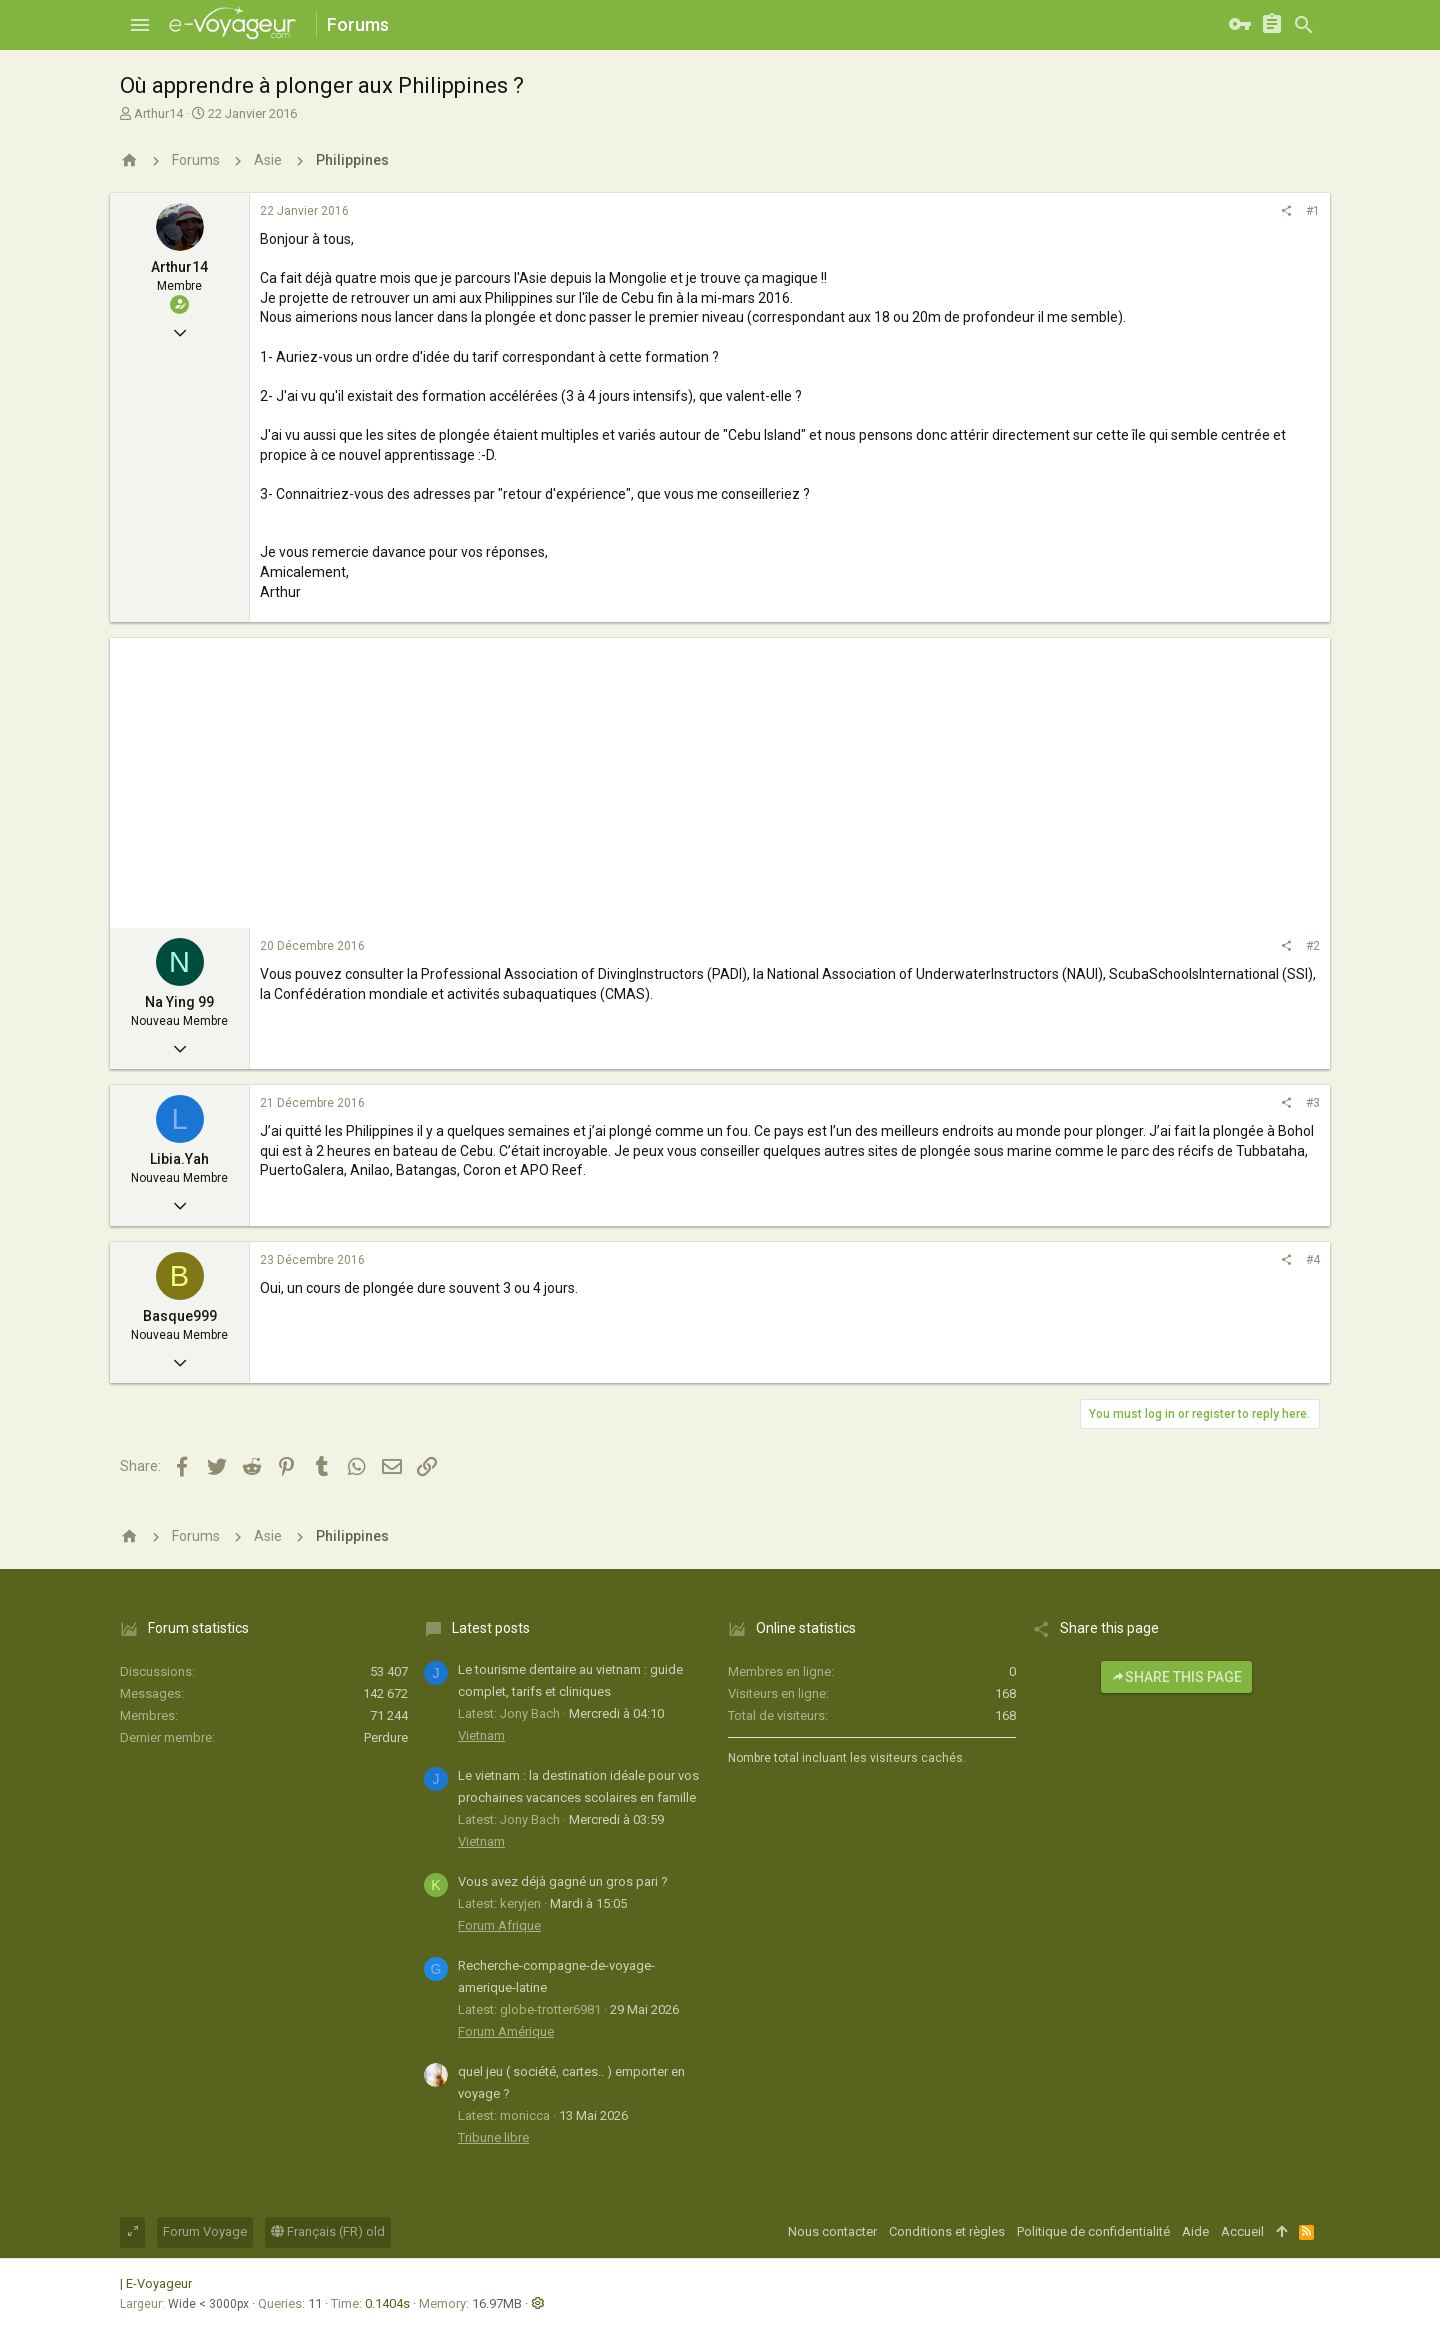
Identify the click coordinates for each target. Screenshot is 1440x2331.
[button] (140, 25)
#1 (1313, 211)
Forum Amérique (506, 2031)
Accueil (1242, 2231)
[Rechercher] (1304, 25)
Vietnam (481, 1735)
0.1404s (387, 2303)
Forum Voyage (205, 2231)
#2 (1313, 946)
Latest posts (491, 1628)
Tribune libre (493, 2137)
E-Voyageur (159, 2283)
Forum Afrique (499, 1925)
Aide (1195, 2231)
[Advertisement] (720, 778)
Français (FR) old (328, 2231)
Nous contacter (832, 2231)
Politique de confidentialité (1093, 2231)
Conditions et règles (947, 2231)
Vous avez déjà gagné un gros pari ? (563, 1881)
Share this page (1176, 1677)
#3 (1313, 1103)
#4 (1313, 1260)
